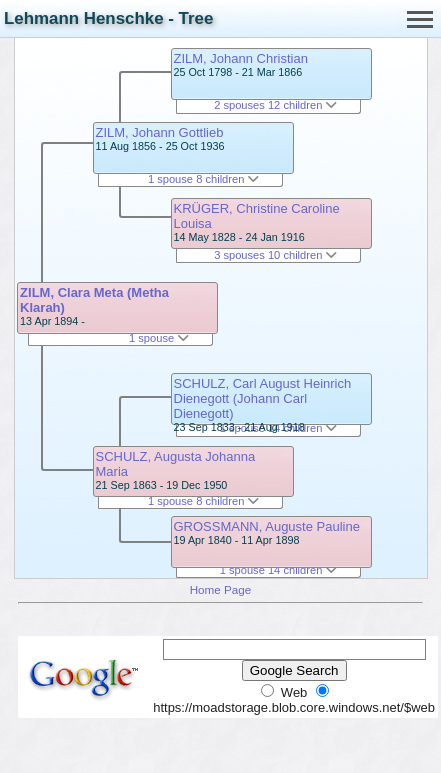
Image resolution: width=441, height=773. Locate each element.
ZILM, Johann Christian (241, 58)
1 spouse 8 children (204, 179)
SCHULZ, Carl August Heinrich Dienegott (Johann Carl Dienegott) (263, 398)
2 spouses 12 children (275, 105)
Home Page (221, 589)
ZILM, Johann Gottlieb (160, 132)
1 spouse (159, 338)
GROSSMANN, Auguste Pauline (267, 526)
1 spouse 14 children (279, 570)
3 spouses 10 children (275, 255)
